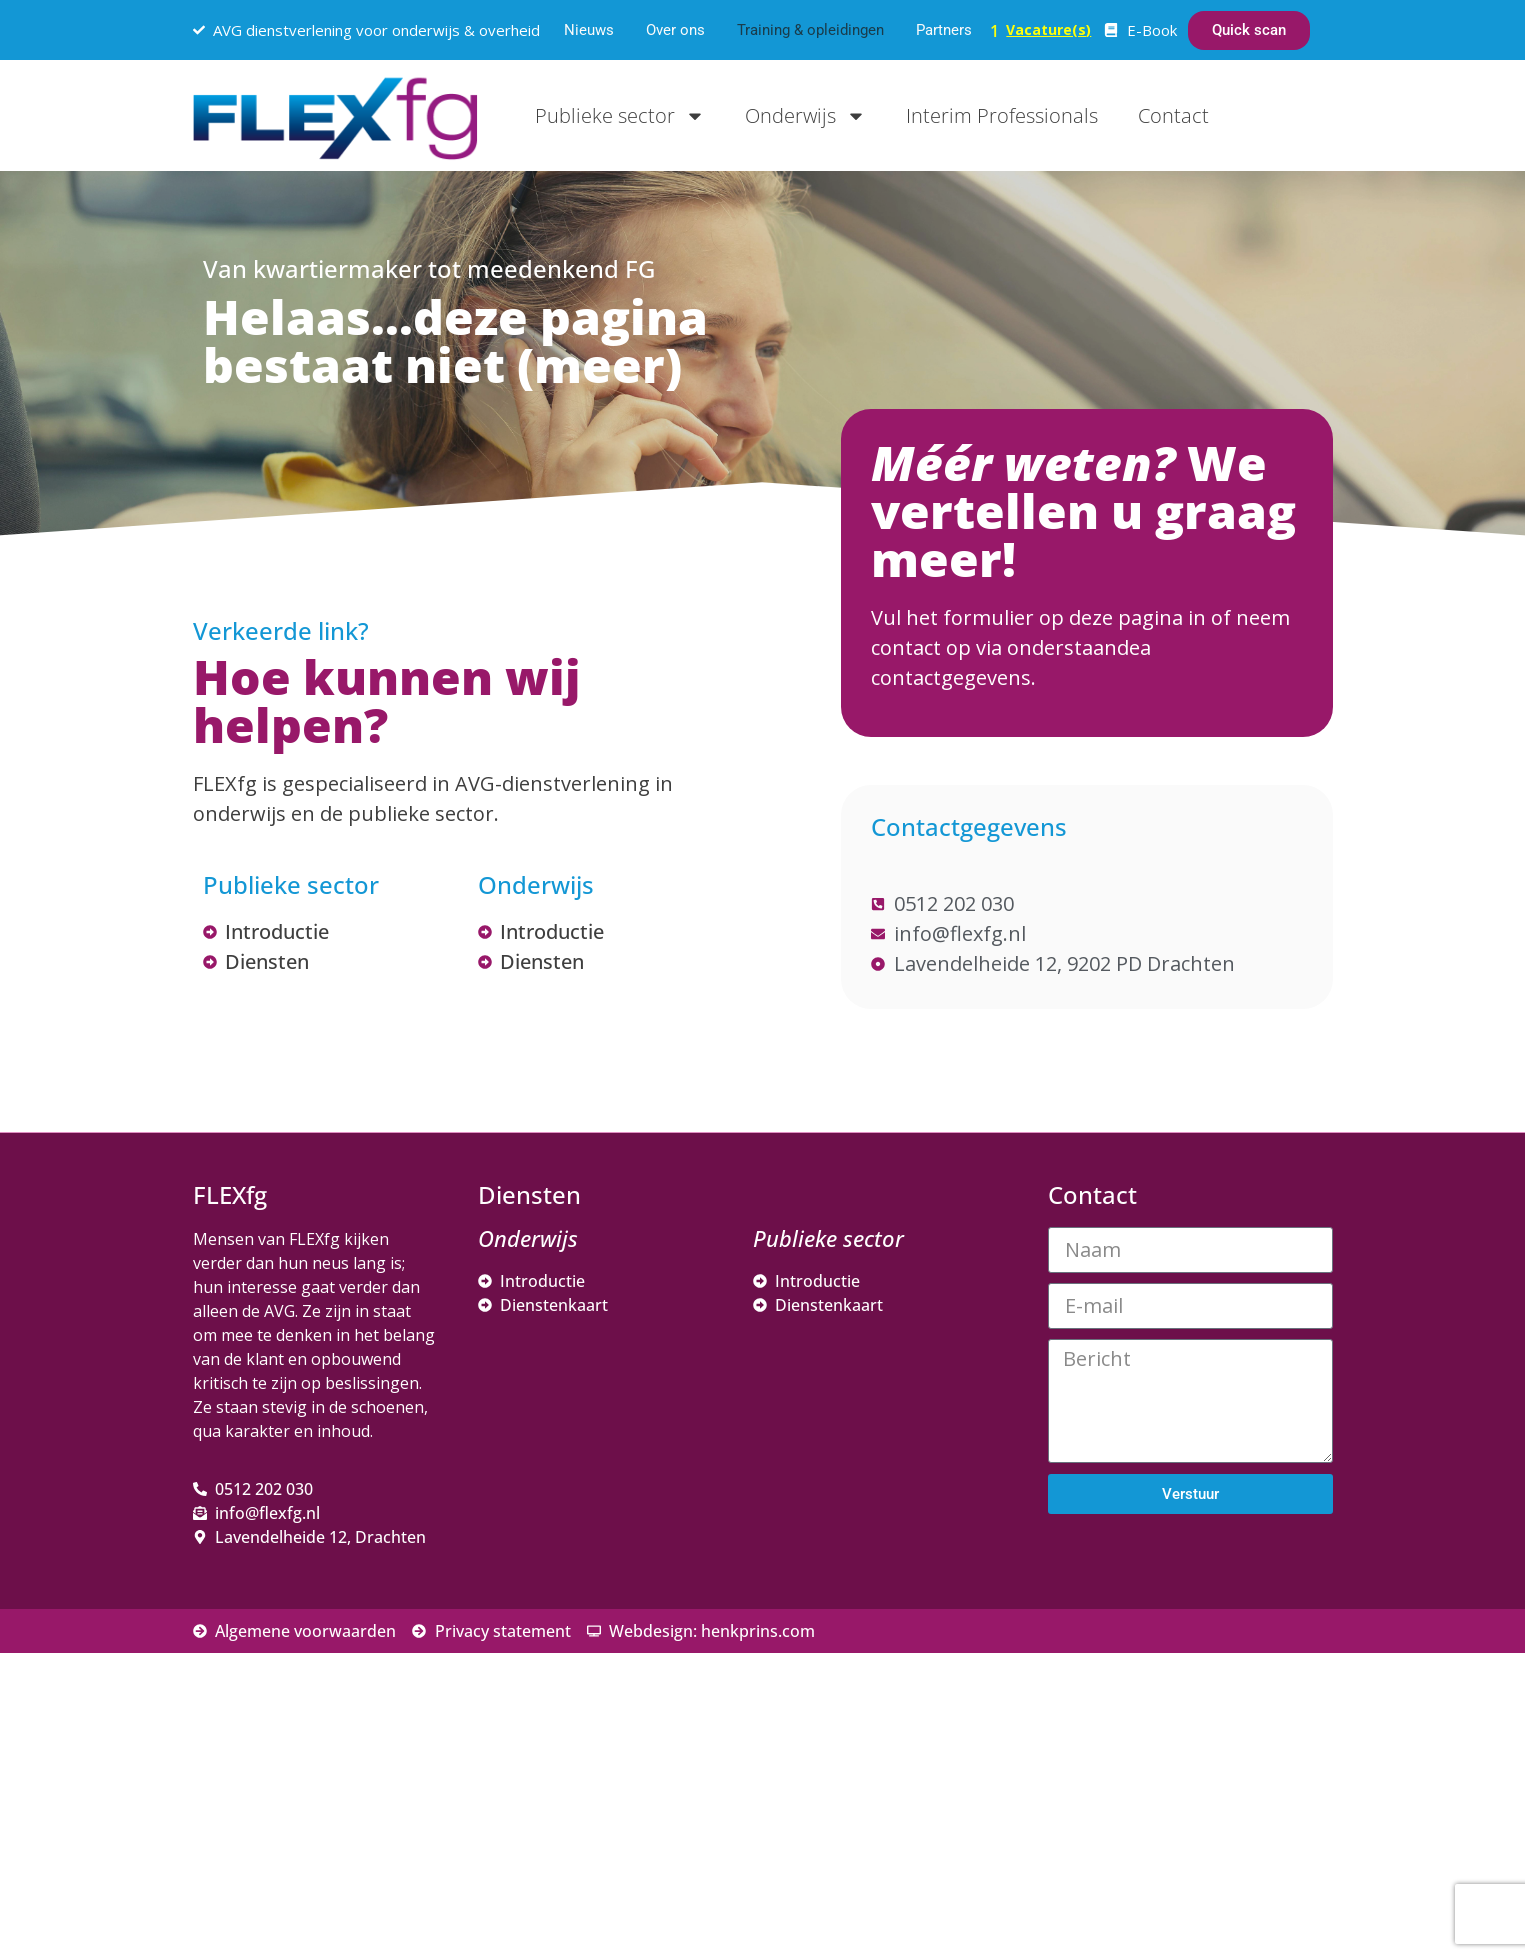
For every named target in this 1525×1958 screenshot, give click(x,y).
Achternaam (1122, 1710)
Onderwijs (805, 116)
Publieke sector (620, 116)
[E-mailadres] (1213, 1609)
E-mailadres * (1128, 1578)
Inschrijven (1213, 1794)
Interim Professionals (1002, 115)
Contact (1173, 115)
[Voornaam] (1213, 1675)
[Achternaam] (1213, 1741)
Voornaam (1116, 1644)
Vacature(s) (1048, 29)
